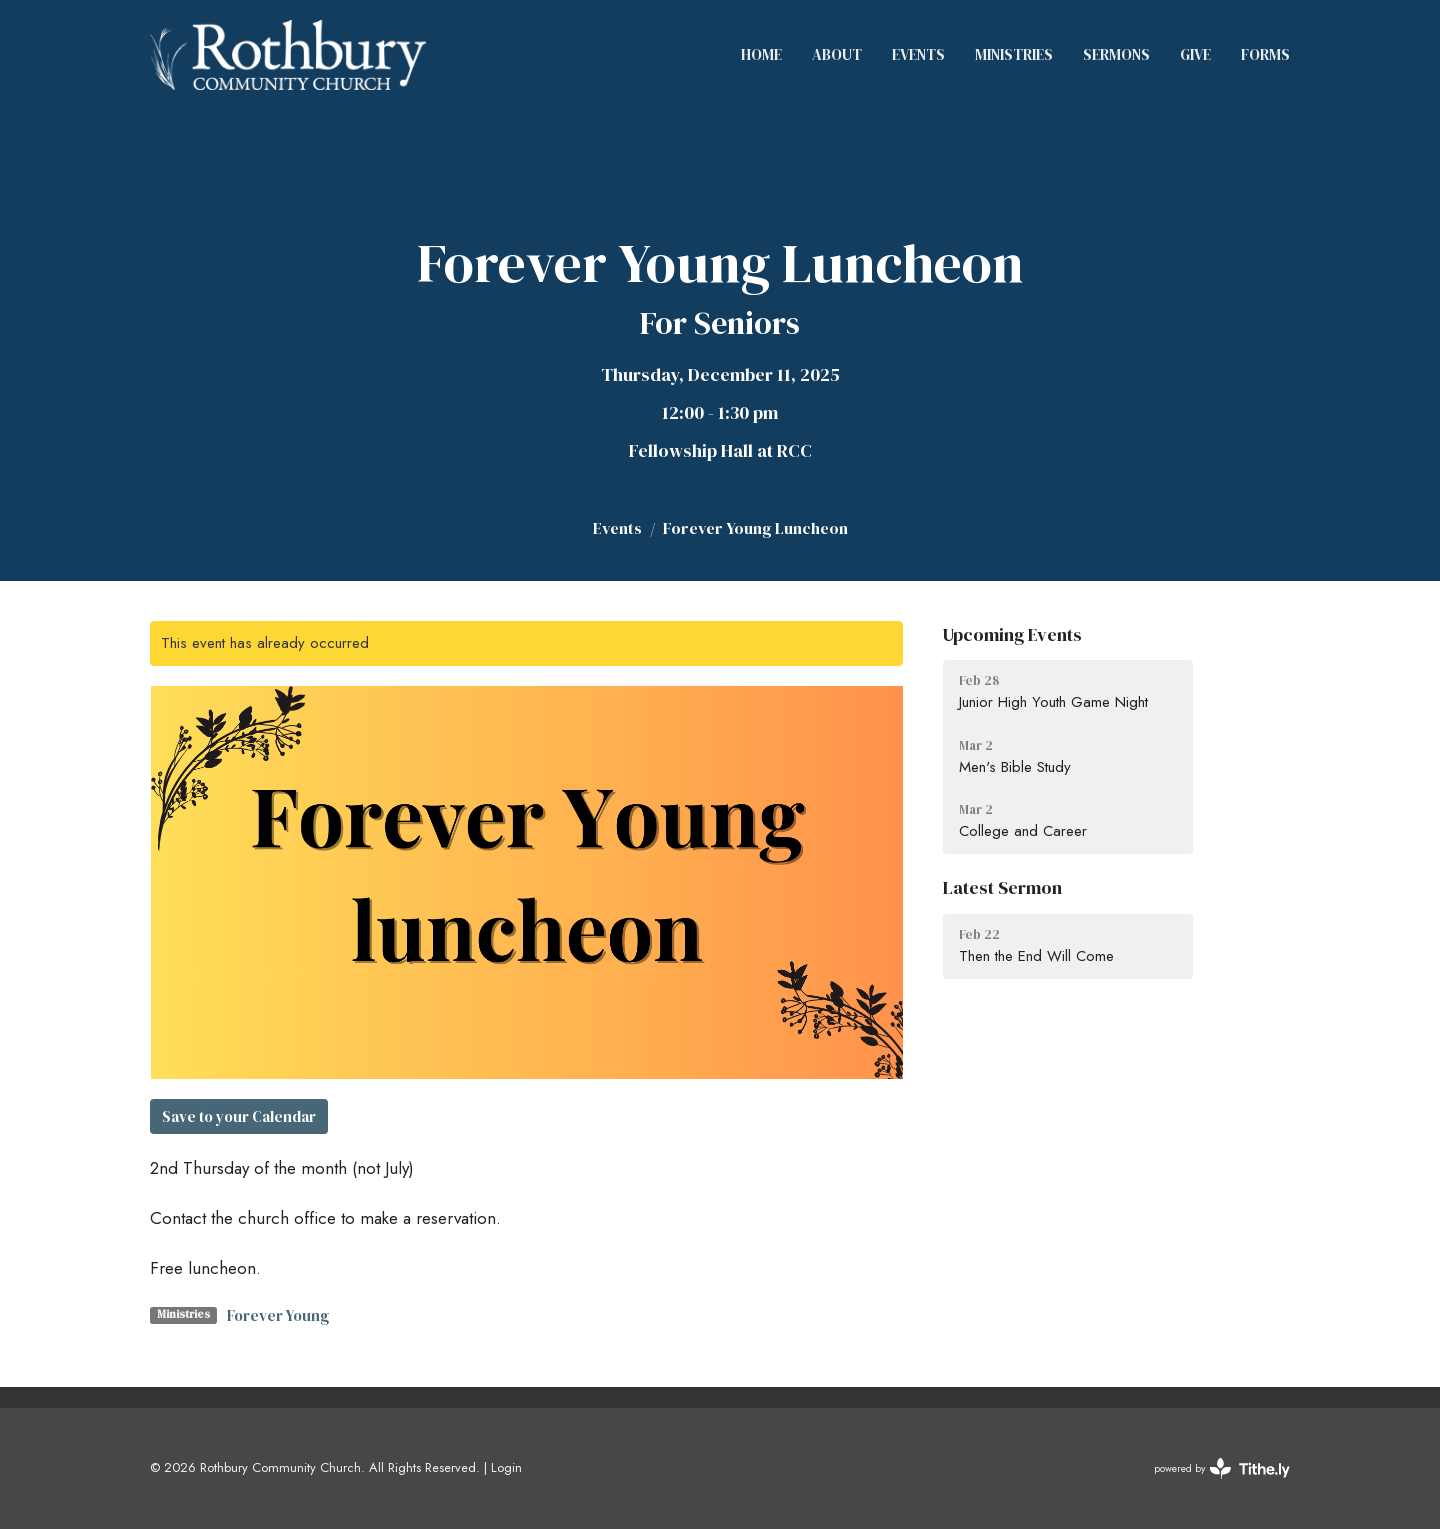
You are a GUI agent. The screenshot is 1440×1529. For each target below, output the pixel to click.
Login (506, 1467)
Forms (1265, 54)
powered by (1222, 1468)
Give (1195, 54)
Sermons (1116, 54)
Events (918, 54)
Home (761, 54)
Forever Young (278, 1315)
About (837, 54)
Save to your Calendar (239, 1116)
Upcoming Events (1012, 634)
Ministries (1014, 54)
